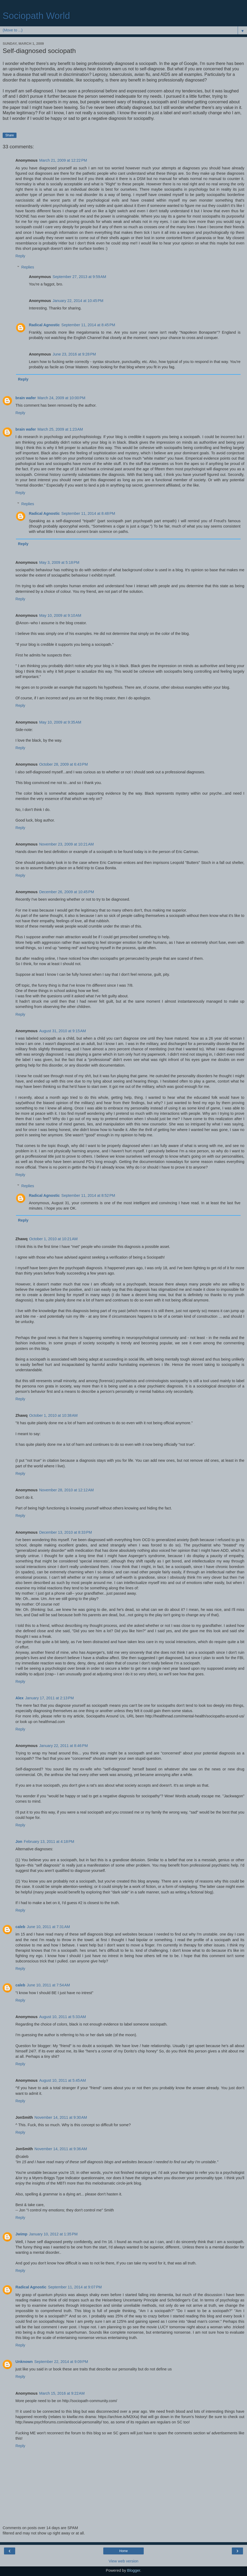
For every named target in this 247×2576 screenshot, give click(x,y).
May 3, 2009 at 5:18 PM (59, 562)
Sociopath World (36, 16)
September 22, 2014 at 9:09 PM (61, 2361)
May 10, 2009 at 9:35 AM (60, 722)
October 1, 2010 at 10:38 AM (53, 1415)
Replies (27, 267)
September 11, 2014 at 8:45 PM (88, 325)
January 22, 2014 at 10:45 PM (78, 301)
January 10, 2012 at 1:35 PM (53, 2234)
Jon (18, 1841)
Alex (19, 1698)
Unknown (24, 2361)
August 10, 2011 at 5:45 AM (62, 2080)
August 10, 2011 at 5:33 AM (62, 2017)
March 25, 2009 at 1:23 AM (60, 429)
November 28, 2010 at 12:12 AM (66, 1490)
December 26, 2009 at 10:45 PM (66, 892)
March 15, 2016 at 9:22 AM (62, 2393)
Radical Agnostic (44, 325)
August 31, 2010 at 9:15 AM (62, 1031)
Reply (20, 256)
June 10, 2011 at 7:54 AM (48, 1985)
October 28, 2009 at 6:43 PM (63, 764)
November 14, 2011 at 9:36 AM (61, 2149)
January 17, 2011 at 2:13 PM (49, 1698)
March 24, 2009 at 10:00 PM (61, 398)
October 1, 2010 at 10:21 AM (53, 1239)
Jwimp (21, 2234)
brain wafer (25, 398)
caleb (20, 1927)
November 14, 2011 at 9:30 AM (61, 2117)
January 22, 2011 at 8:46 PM (63, 1746)
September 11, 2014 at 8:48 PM (88, 513)
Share (9, 135)
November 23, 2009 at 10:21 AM (66, 844)
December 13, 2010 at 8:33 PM (65, 1532)
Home (123, 2551)
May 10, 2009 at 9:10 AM (60, 615)
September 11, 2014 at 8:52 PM (88, 1195)
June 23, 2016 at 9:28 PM (74, 354)
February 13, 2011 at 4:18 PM (49, 1841)
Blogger (133, 2570)
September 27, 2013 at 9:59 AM (79, 277)
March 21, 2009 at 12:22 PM (63, 160)
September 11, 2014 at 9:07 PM (75, 2287)
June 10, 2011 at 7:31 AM (48, 1927)
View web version (123, 2561)
